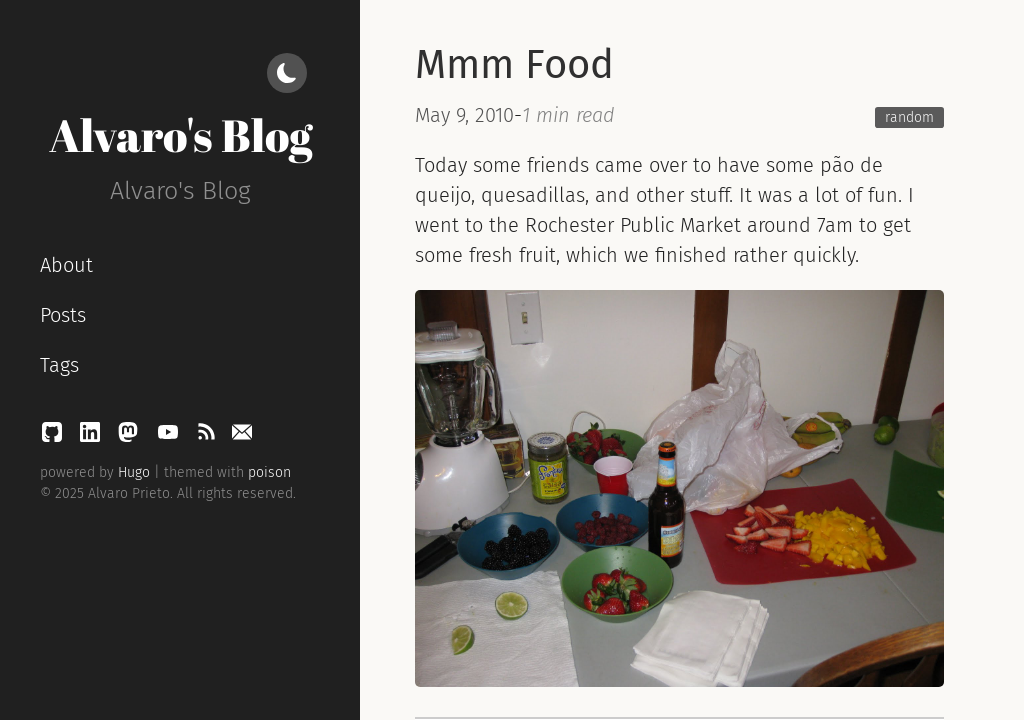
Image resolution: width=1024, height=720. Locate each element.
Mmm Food (514, 65)
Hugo (134, 472)
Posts (63, 315)
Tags (59, 365)
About (66, 265)
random (909, 117)
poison (269, 472)
